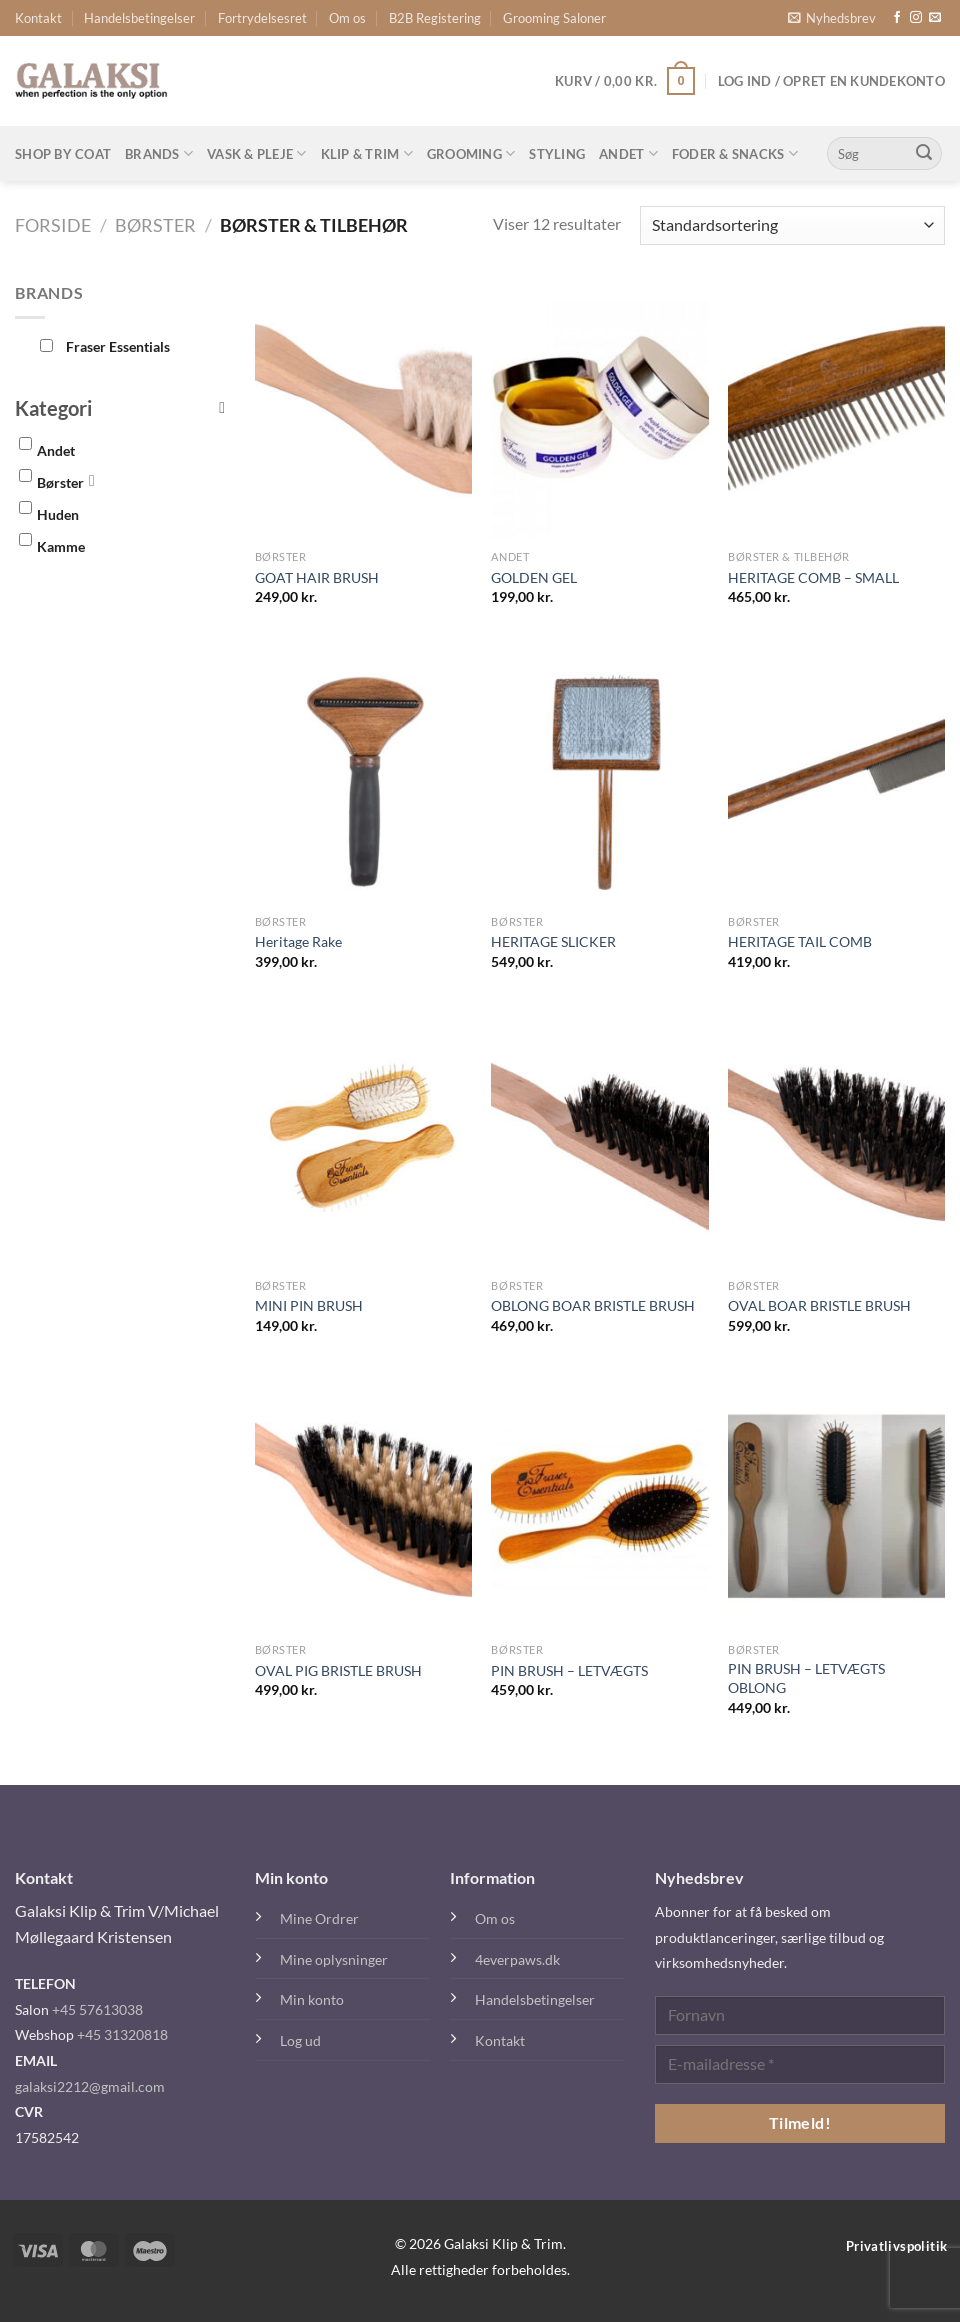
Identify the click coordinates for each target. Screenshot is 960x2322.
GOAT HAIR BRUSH (317, 577)
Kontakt (38, 18)
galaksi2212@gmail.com (90, 2086)
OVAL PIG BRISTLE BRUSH (338, 1670)
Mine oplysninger (334, 1959)
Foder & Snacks (735, 153)
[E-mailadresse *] (800, 2064)
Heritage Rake (298, 941)
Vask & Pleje (257, 153)
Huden (58, 514)
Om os (347, 18)
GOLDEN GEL (534, 577)
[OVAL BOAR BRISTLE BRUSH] (836, 1139)
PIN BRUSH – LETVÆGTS (569, 1670)
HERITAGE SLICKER (553, 941)
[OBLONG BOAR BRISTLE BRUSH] (599, 1139)
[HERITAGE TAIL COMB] (836, 774)
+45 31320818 (122, 2034)
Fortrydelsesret (262, 18)
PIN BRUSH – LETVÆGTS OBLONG (806, 1678)
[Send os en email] (935, 18)
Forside (53, 225)
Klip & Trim (367, 153)
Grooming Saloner (554, 18)
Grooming (471, 153)
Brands (159, 153)
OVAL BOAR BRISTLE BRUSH (819, 1305)
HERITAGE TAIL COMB (800, 941)
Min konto (312, 1999)
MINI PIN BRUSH (309, 1305)
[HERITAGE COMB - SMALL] (836, 410)
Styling (557, 154)
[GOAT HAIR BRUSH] (363, 410)
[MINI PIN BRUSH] (363, 1139)
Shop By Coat (63, 154)
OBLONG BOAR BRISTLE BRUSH (593, 1305)
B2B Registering (435, 18)
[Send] (924, 154)
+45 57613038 (97, 2009)
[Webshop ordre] (792, 225)
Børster (155, 225)
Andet (628, 153)
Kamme (61, 546)
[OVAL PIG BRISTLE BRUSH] (363, 1503)
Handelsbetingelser (139, 18)
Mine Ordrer (319, 1918)
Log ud (300, 2040)
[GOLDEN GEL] (599, 410)
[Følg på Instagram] (916, 18)
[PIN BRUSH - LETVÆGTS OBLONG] (836, 1503)
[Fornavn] (800, 2015)
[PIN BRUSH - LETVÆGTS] (599, 1503)
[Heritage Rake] (363, 774)
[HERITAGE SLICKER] (599, 774)
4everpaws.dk (517, 1959)
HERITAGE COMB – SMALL (813, 577)
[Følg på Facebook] (897, 18)
